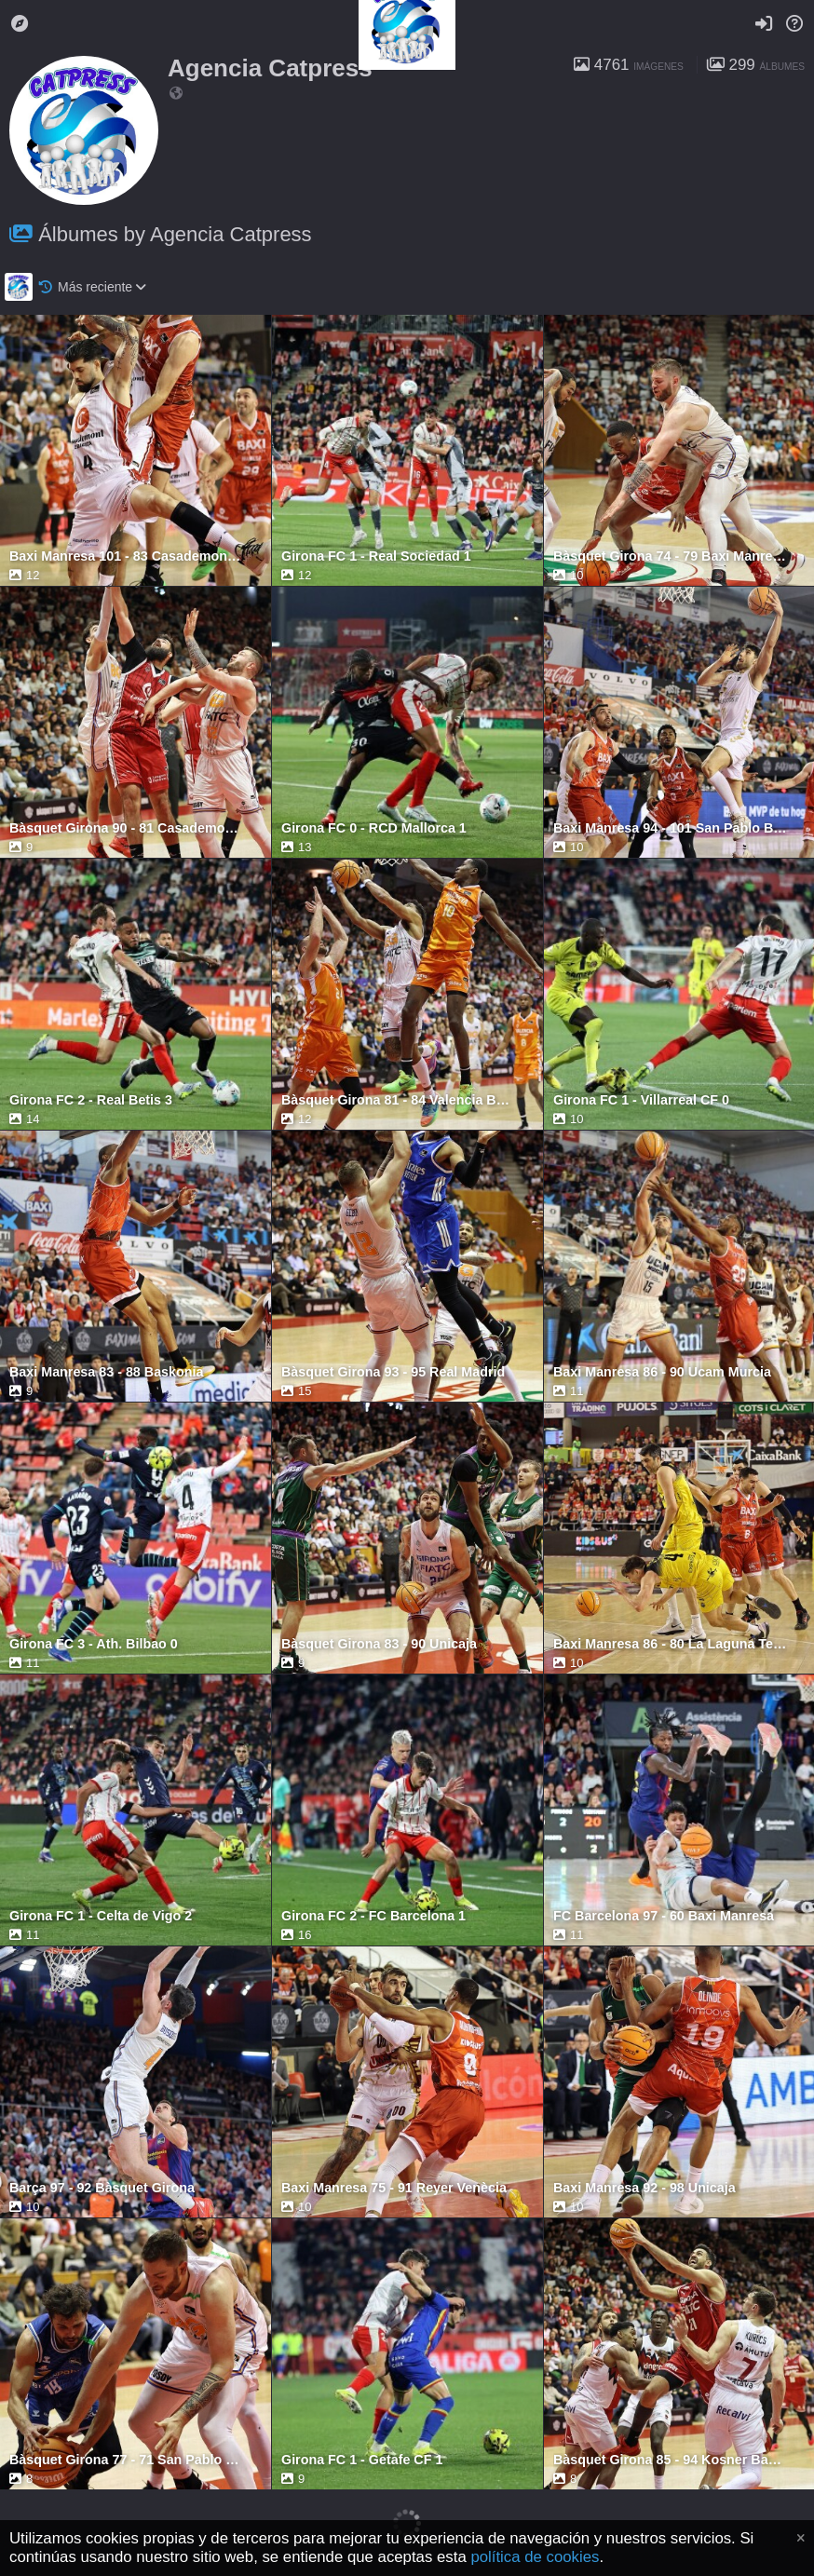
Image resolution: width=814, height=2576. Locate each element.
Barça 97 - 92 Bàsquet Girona (102, 2188)
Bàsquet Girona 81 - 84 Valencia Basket (398, 1100)
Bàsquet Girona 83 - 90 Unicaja (379, 1644)
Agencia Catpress (270, 68)
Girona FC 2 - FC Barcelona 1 (373, 1916)
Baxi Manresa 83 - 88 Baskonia (106, 1372)
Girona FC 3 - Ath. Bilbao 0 (93, 1644)
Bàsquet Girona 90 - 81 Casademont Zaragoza (126, 828)
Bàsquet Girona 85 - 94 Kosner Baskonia (670, 2460)
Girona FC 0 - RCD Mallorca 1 (374, 828)
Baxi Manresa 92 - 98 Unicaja (644, 2188)
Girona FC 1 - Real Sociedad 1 (376, 556)
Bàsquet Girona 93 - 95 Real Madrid (393, 1372)
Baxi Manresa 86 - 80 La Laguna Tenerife (670, 1644)
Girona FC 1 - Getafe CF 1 (361, 2460)
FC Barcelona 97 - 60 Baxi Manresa (663, 1916)
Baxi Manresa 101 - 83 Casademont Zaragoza (126, 556)
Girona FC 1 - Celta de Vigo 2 (100, 1916)
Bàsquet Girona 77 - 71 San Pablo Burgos (126, 2460)
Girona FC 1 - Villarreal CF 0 (641, 1100)
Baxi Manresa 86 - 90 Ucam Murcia (662, 1372)
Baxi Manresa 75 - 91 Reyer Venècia (394, 2188)
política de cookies (534, 2557)
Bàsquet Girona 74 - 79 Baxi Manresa (670, 556)
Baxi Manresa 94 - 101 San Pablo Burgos (670, 828)
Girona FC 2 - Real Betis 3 (90, 1100)
